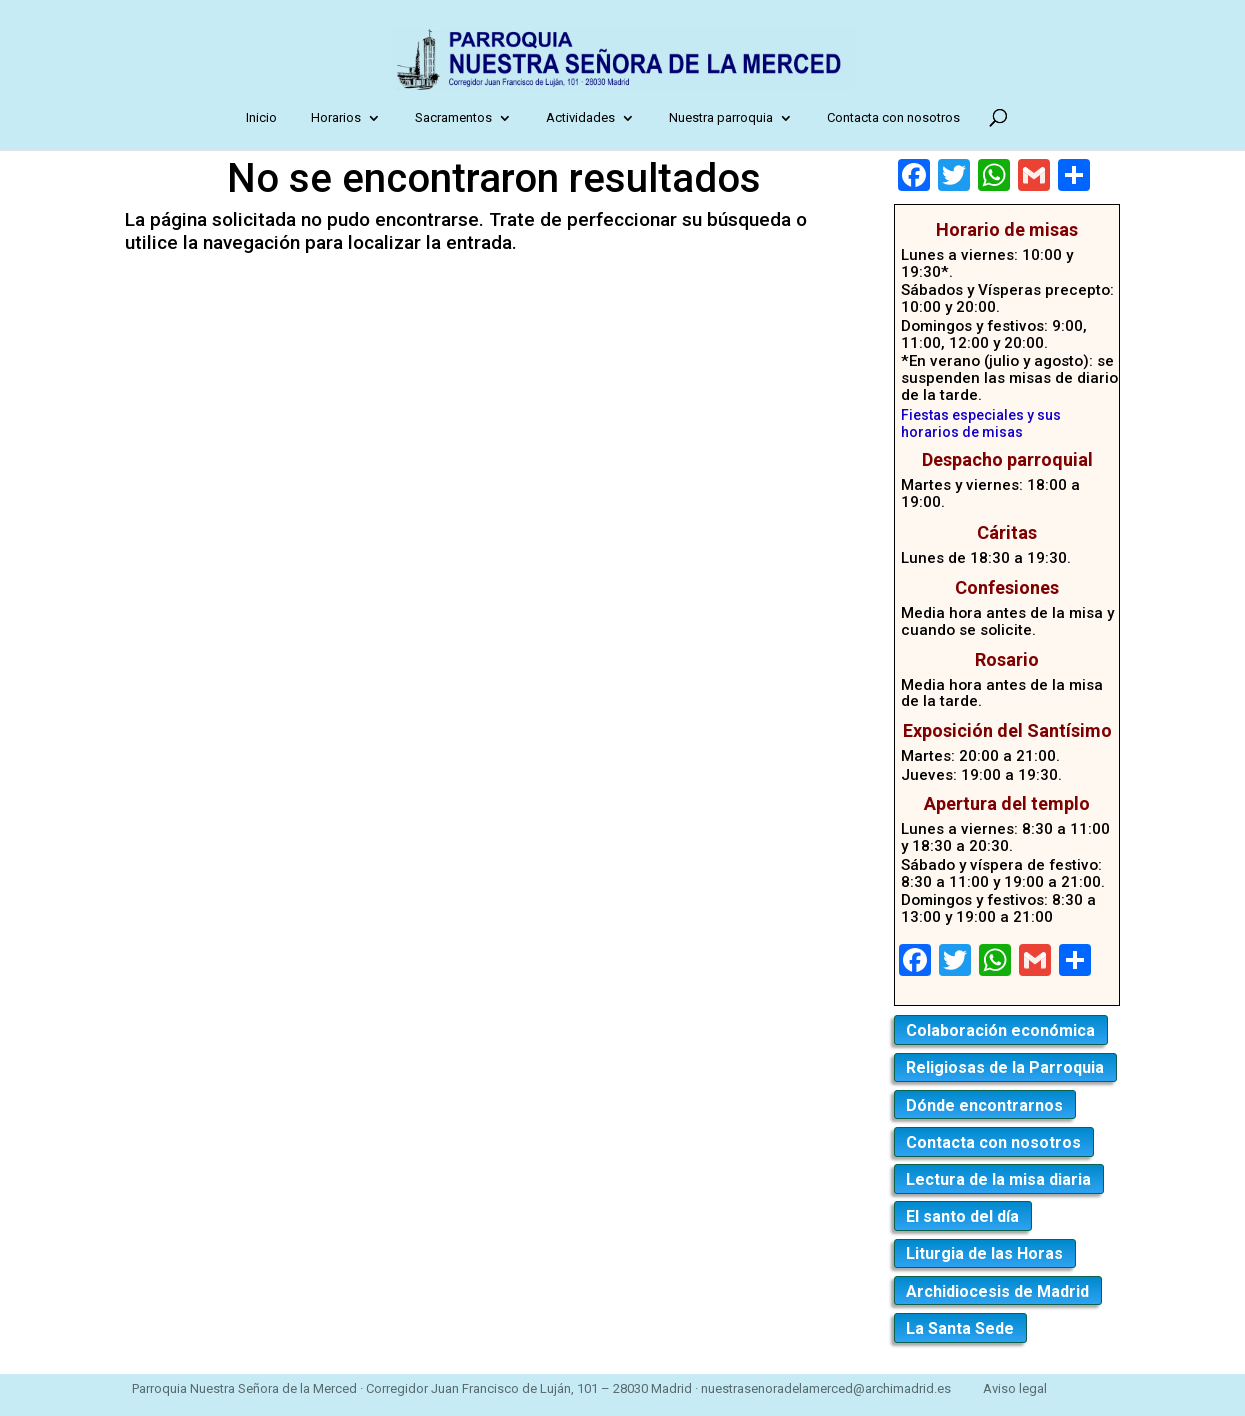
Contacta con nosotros (897, 117)
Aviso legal (1015, 1388)
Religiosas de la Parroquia (1005, 1067)
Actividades (584, 117)
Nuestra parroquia (725, 117)
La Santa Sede (960, 1328)
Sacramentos (457, 117)
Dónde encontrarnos (984, 1105)
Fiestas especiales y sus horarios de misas (981, 423)
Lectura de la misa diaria (998, 1179)
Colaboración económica (1000, 1030)
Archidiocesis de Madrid (997, 1291)
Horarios (340, 117)
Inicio (265, 117)
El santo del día (962, 1216)
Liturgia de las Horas (984, 1253)
